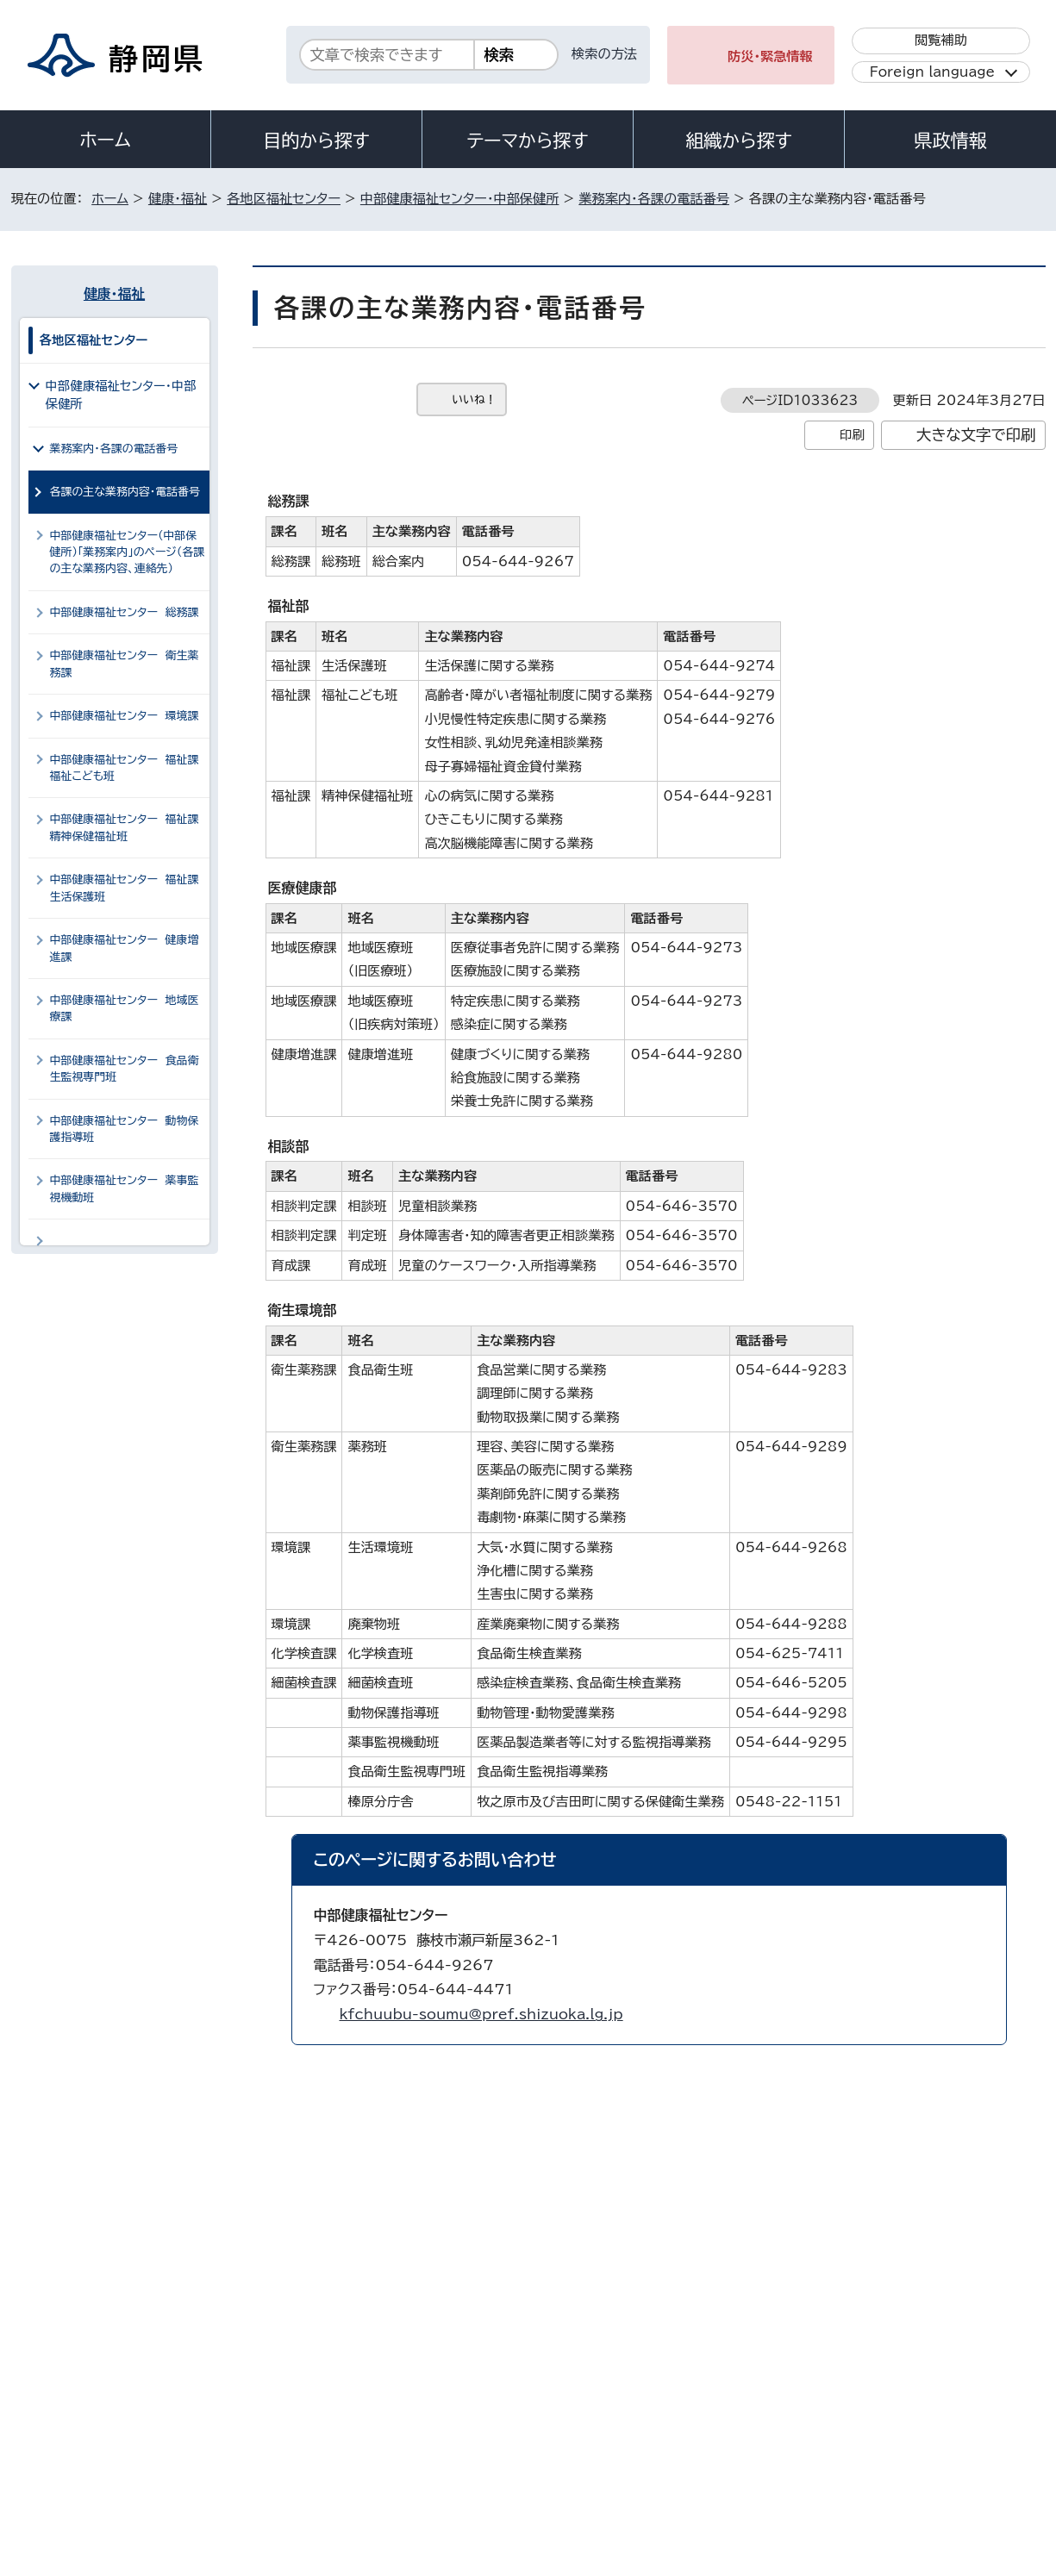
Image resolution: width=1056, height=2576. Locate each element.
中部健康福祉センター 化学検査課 (124, 1249)
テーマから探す (527, 140)
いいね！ (475, 399)
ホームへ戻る (1007, 2088)
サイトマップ (964, 2428)
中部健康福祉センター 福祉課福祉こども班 (124, 768)
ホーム (105, 139)
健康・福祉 (177, 198)
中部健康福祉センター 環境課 (124, 715)
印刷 (852, 434)
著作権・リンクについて (92, 2428)
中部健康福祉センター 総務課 (124, 612)
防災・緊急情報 (770, 56)
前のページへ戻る (875, 2088)
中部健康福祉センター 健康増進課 (124, 948)
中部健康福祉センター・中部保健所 (459, 198)
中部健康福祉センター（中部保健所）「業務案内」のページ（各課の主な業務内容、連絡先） (127, 552)
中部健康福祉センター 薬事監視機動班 (124, 1188)
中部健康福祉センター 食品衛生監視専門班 (124, 1068)
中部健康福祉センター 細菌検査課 (124, 1309)
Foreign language (932, 71)
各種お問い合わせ (815, 2322)
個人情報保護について (284, 2428)
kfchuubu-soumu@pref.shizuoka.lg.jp (481, 2014)
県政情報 (950, 140)
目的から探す (316, 140)
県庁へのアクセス (967, 2322)
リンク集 (844, 2428)
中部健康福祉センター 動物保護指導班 (124, 1129)
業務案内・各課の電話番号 (653, 198)
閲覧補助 (941, 40)
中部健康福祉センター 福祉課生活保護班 (124, 887)
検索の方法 (604, 53)
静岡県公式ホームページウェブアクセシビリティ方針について (585, 2428)
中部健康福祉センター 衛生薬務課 (124, 663)
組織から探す (738, 140)
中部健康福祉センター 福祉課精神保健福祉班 (124, 827)
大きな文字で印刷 (976, 434)
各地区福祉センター (284, 198)
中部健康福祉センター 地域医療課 (124, 1008)
